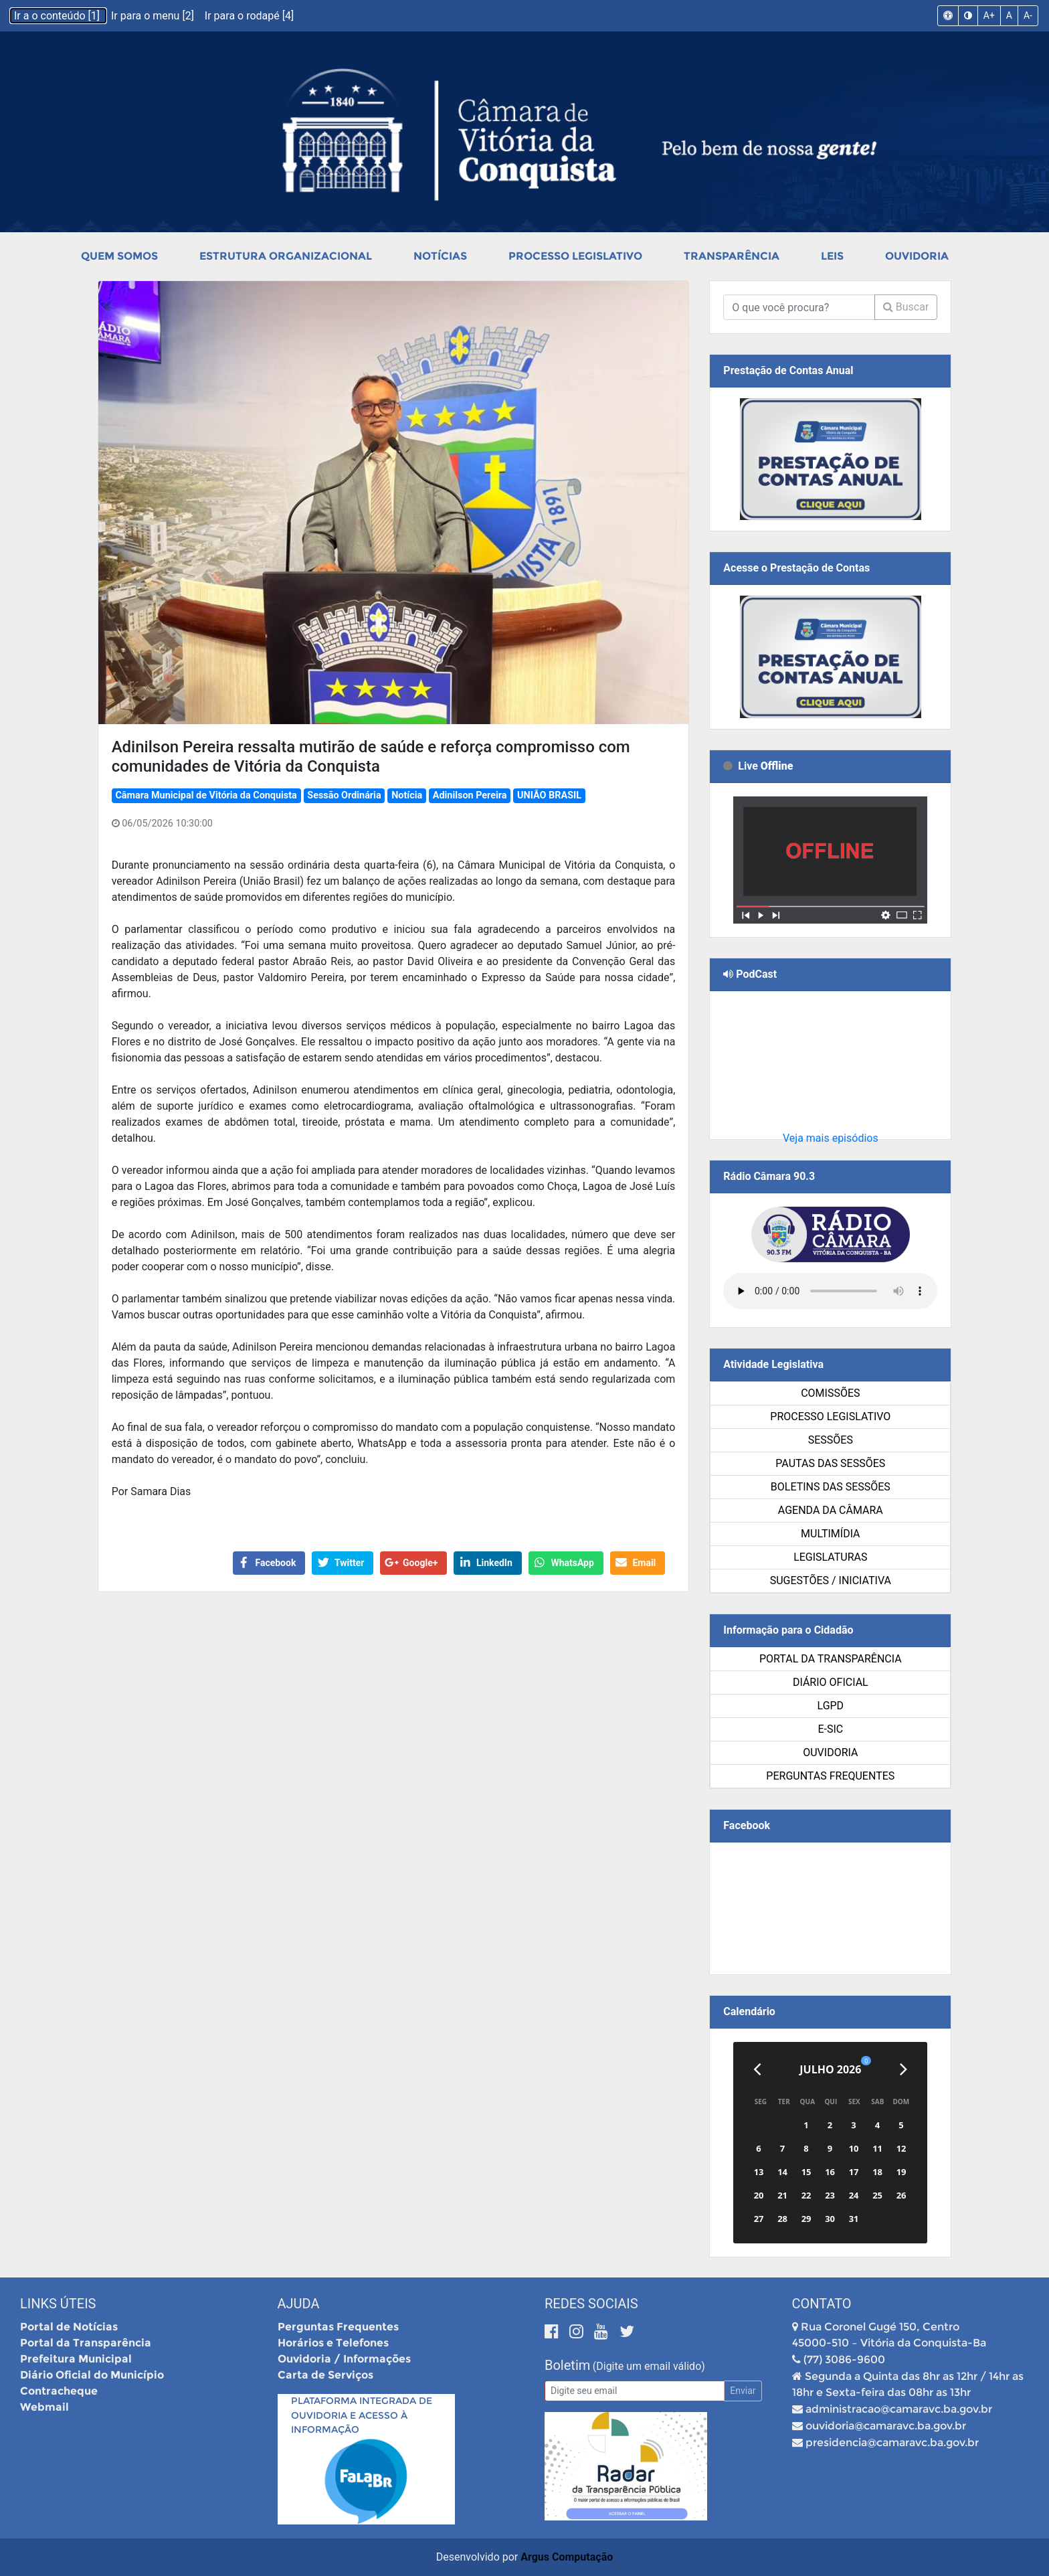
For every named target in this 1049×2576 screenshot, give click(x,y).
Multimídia (830, 1533)
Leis (832, 256)
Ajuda (299, 2304)
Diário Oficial (830, 1682)
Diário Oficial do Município (92, 2375)
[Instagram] (578, 2331)
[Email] (635, 2391)
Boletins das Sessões (830, 1486)
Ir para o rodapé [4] (249, 15)
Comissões (830, 1393)
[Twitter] (626, 2331)
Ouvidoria (917, 256)
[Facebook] (554, 2331)
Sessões (830, 1440)
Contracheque (59, 2391)
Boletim (567, 2365)
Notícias (440, 256)
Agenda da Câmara (830, 1510)
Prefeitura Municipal (76, 2358)
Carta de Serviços (325, 2375)
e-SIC (830, 1729)
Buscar (906, 306)
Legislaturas (830, 1557)
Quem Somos (119, 256)
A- (1028, 15)
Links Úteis (58, 2304)
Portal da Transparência (830, 1658)
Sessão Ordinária (344, 795)
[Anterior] (757, 2069)
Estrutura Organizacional (285, 256)
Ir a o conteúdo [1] (58, 15)
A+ (989, 15)
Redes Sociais (591, 2304)
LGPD (831, 1705)
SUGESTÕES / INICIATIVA (830, 1580)
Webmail (44, 2407)
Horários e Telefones (333, 2342)
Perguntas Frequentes (830, 1776)
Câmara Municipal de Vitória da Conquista (205, 795)
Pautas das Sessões (830, 1463)
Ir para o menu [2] (154, 15)
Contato (822, 2304)
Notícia (406, 795)
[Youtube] (603, 2331)
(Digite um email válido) (649, 2366)
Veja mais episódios (830, 1138)
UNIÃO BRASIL (549, 795)
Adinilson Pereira (470, 795)
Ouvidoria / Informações (344, 2358)
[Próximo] (903, 2069)
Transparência (731, 256)
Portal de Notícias (69, 2326)
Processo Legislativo (575, 256)
